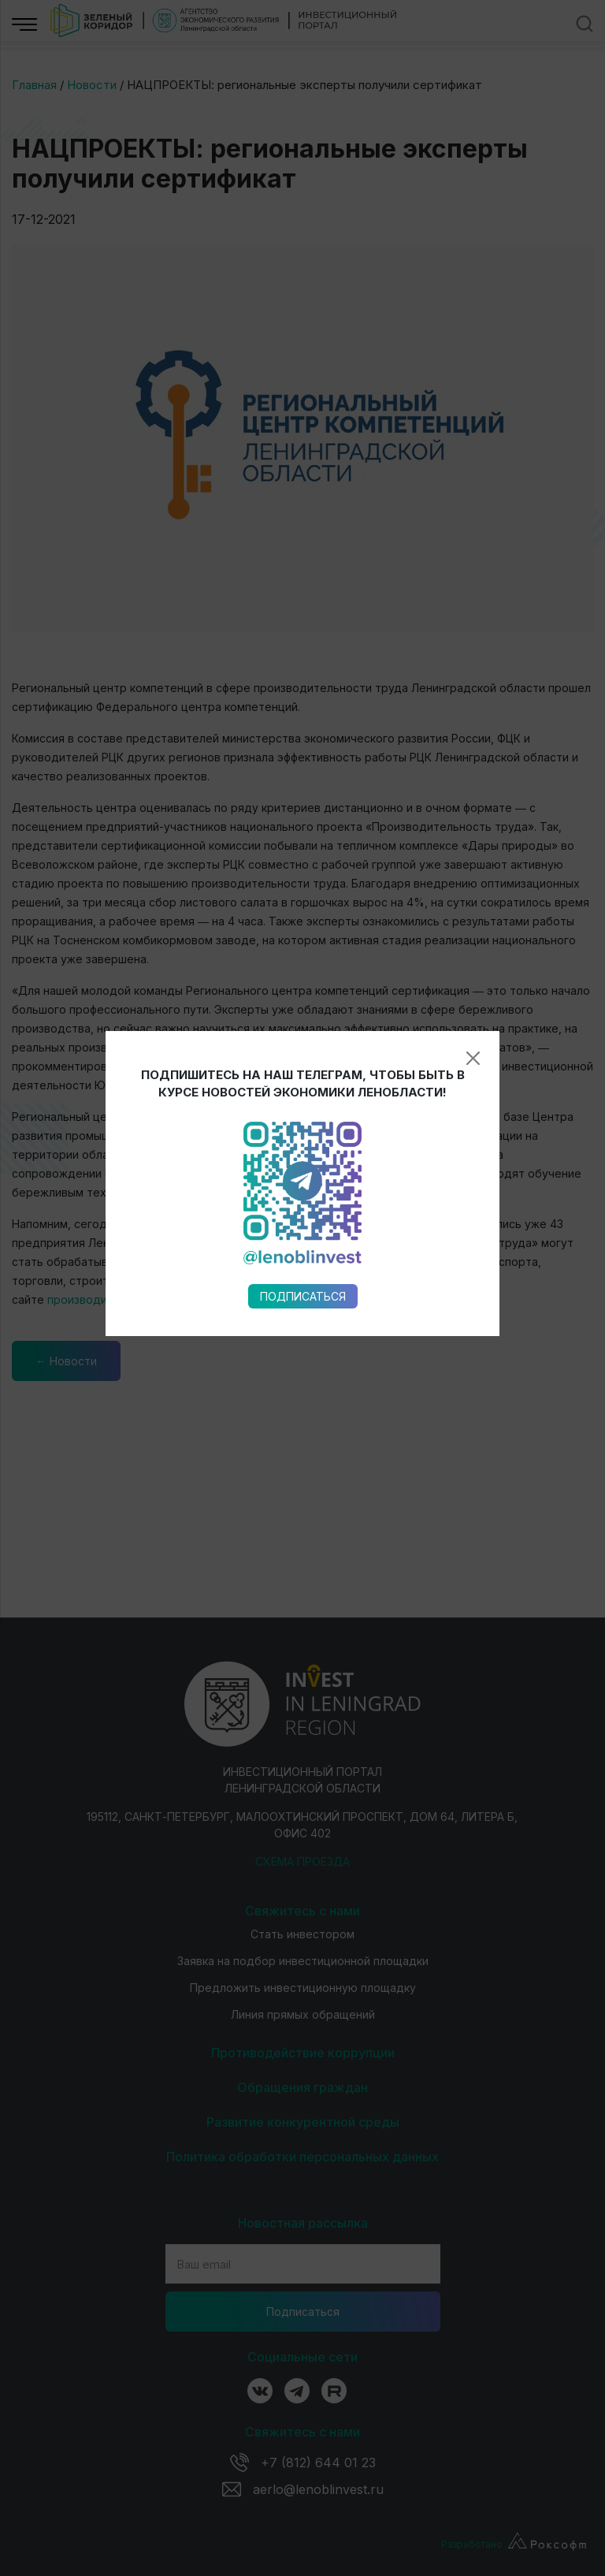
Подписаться (303, 959)
